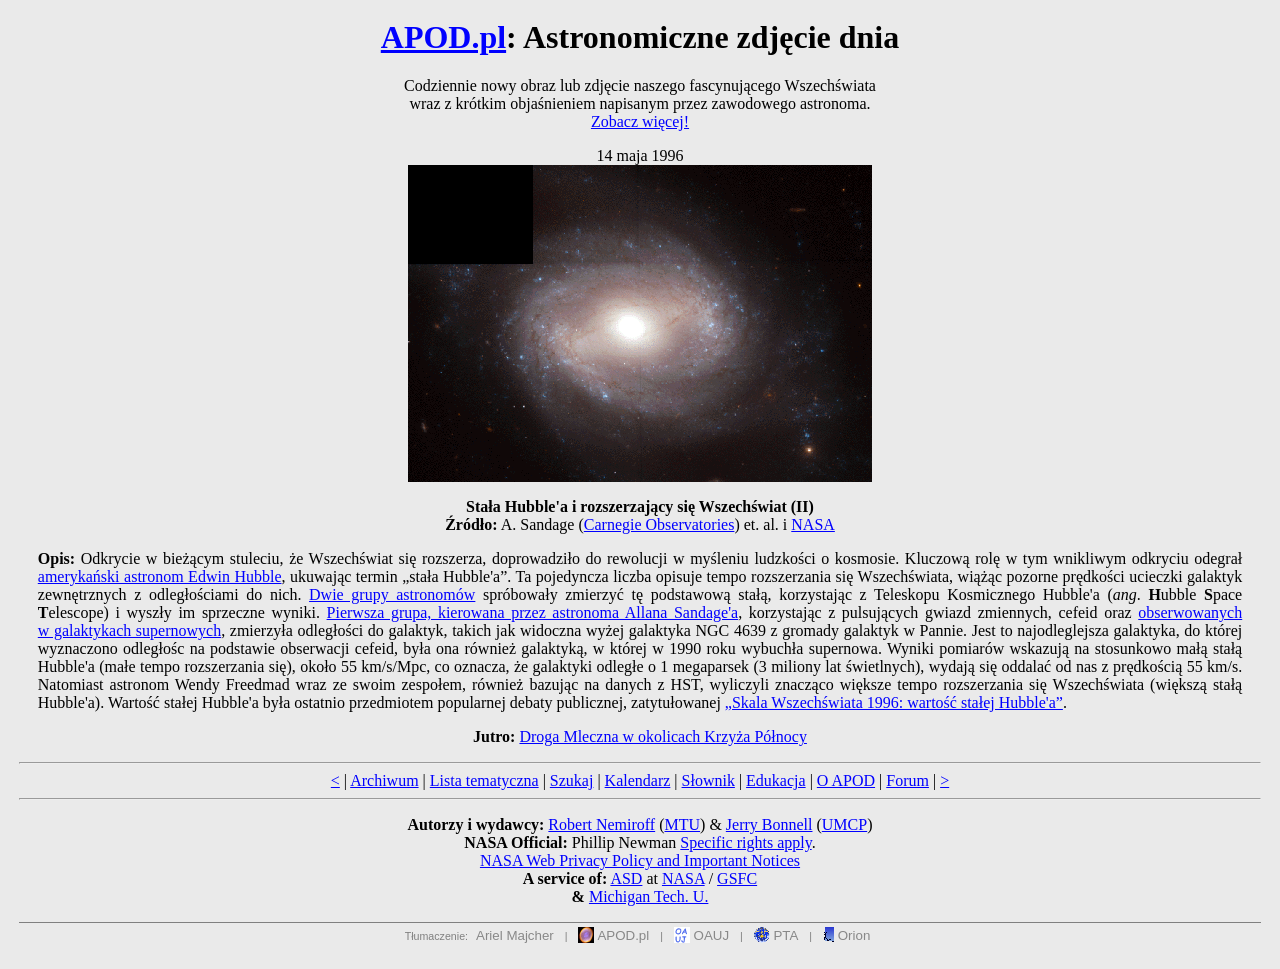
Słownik (708, 780)
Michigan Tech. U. (648, 896)
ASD (626, 878)
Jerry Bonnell (769, 824)
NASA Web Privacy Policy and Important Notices (640, 860)
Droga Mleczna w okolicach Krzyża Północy (662, 736)
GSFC (737, 878)
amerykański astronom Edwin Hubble (160, 576)
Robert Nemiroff (601, 824)
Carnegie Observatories (659, 524)
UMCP (844, 824)
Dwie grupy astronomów (392, 594)
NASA (813, 524)
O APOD (846, 780)
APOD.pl (443, 37)
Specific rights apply (745, 842)
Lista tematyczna (484, 780)
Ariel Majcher (515, 935)
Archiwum (384, 780)
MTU (682, 824)
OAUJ (701, 935)
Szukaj (572, 780)
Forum (907, 780)
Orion (846, 935)
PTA (776, 935)
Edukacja (776, 780)
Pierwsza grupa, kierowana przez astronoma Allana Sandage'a (533, 612)
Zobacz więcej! (640, 121)
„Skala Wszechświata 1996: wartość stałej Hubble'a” (894, 702)
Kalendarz (638, 780)
